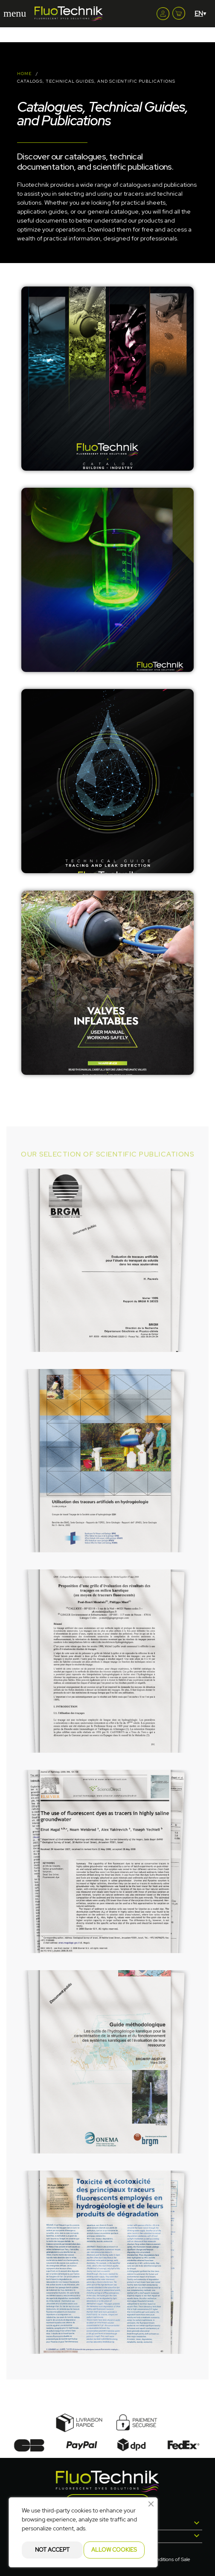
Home (24, 73)
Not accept (52, 2549)
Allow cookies (114, 2549)
